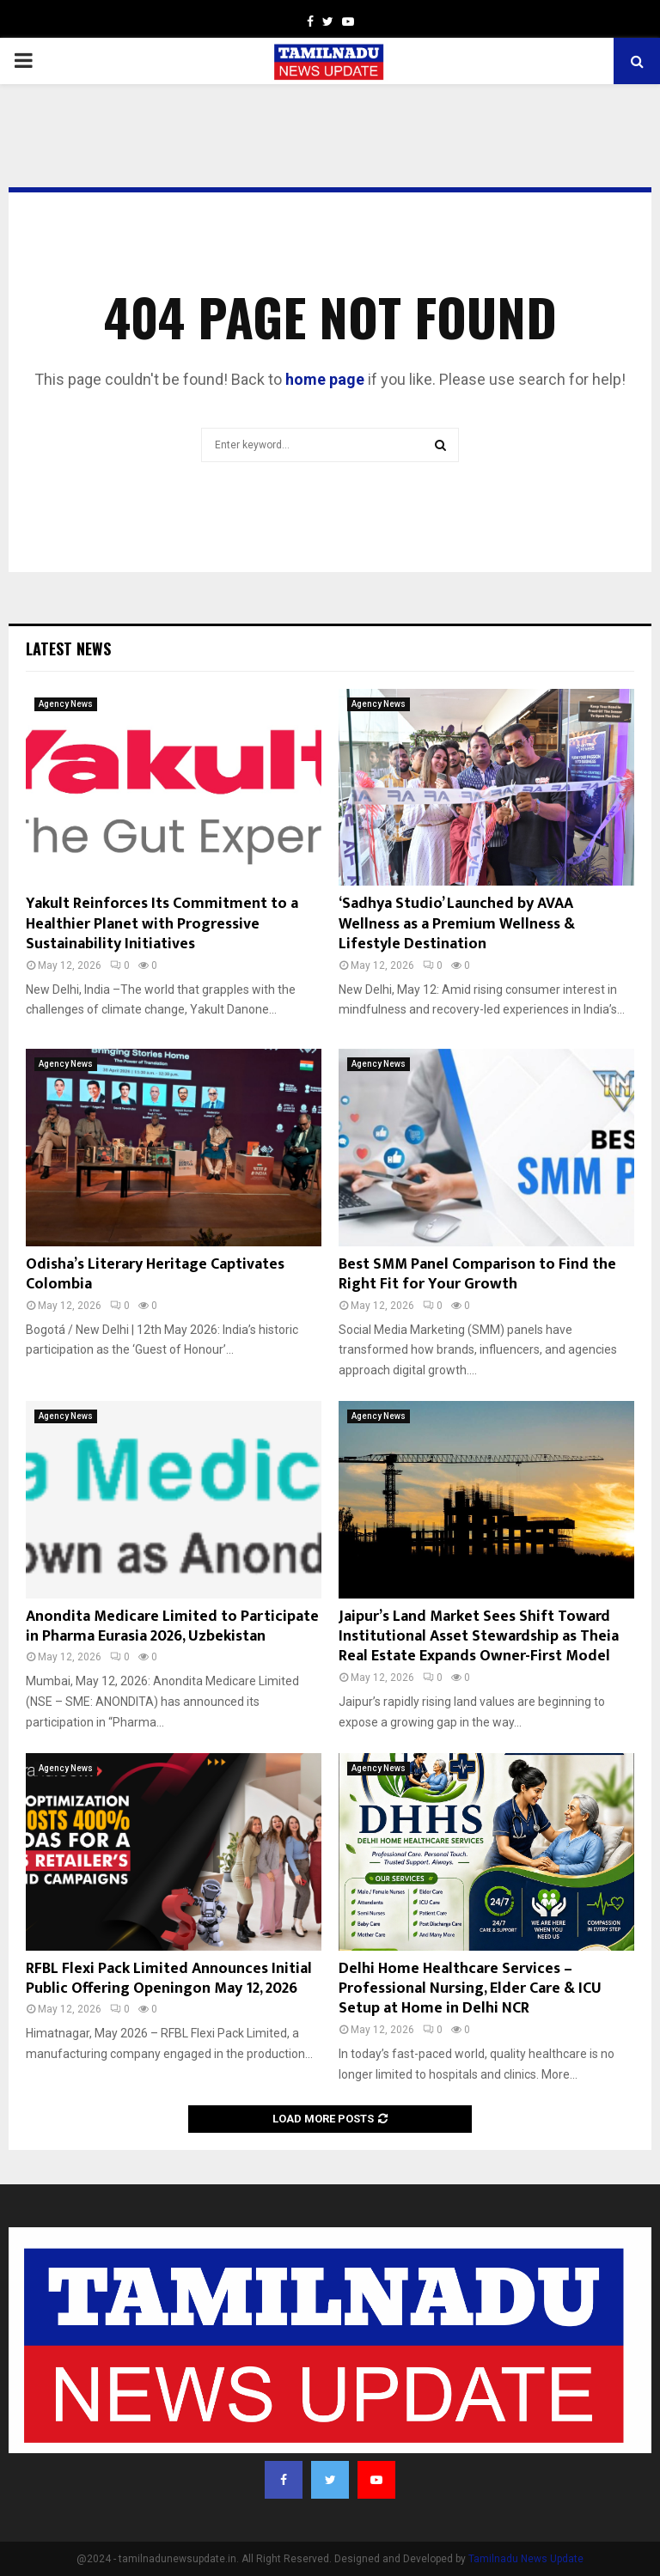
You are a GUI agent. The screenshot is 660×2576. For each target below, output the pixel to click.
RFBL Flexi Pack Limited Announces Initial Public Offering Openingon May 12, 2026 (169, 1978)
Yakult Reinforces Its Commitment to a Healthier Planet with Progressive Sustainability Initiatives (162, 924)
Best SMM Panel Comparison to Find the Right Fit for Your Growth (477, 1274)
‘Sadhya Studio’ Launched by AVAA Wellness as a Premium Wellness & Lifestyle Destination (457, 924)
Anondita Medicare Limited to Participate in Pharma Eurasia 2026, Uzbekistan (172, 1626)
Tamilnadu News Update (526, 2559)
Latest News (68, 648)
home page (324, 379)
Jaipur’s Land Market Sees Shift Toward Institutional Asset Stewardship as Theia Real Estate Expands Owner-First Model (479, 1637)
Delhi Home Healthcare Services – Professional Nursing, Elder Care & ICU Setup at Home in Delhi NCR (470, 1989)
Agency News (66, 704)
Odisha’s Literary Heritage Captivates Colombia (155, 1274)
